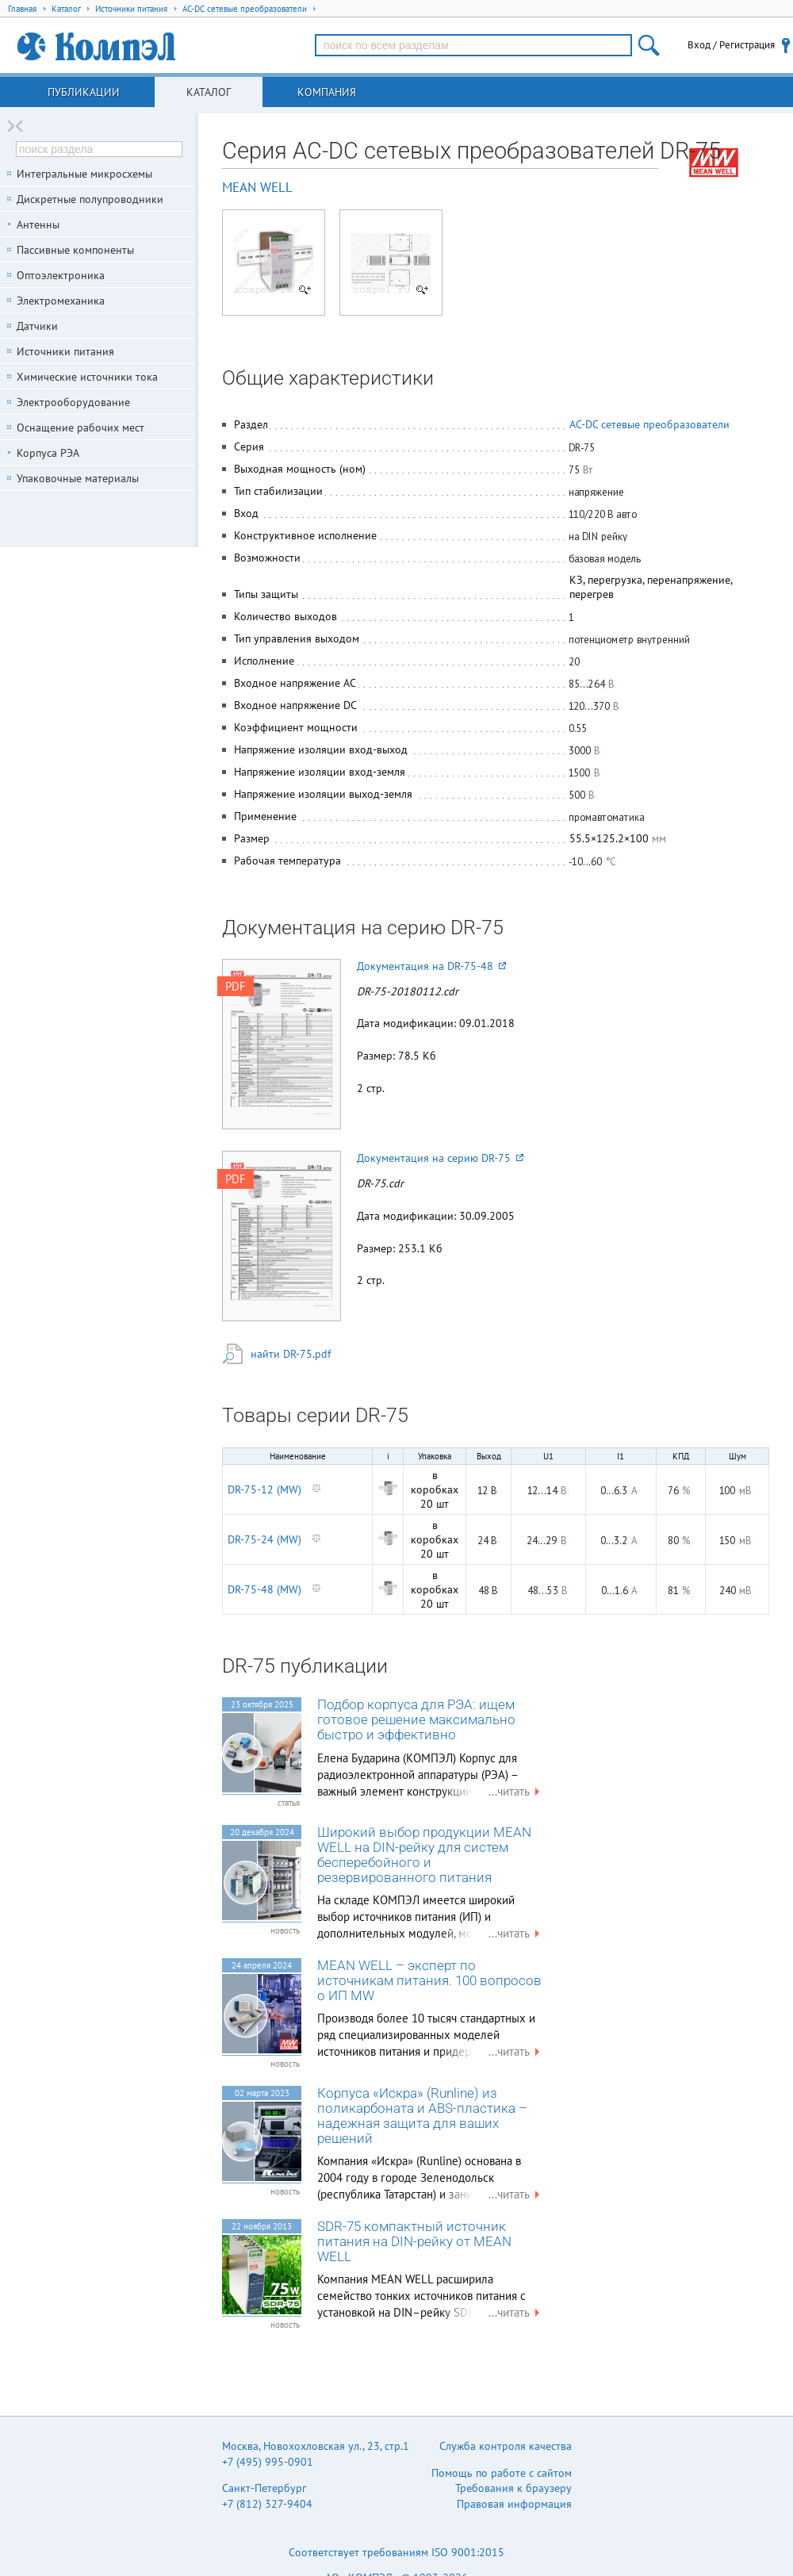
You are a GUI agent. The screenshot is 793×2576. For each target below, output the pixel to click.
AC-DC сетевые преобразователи (649, 424)
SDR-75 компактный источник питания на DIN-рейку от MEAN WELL (414, 2241)
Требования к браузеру (513, 2488)
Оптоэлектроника (61, 275)
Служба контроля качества (505, 2446)
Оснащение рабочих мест (80, 427)
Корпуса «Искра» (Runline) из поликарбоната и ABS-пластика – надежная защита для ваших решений (422, 2116)
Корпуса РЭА (48, 453)
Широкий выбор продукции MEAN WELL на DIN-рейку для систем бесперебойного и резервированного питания (424, 1855)
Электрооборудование (73, 402)
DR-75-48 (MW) (264, 1589)
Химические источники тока (87, 377)
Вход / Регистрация (731, 45)
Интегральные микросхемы (84, 174)
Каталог (208, 92)
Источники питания (65, 351)
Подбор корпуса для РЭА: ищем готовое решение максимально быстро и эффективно (416, 1719)
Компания (326, 92)
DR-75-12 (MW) (264, 1489)
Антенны (38, 224)
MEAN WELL (257, 187)
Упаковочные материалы (78, 478)
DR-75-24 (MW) (264, 1539)
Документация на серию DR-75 (440, 1158)
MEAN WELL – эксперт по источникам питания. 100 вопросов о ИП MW (429, 1980)
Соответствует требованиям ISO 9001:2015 (396, 2552)
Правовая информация (514, 2504)
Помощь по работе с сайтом (501, 2473)
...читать (516, 1791)
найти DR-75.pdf (291, 1354)
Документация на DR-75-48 (431, 966)
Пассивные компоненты (75, 250)
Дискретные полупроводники (90, 199)
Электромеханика (61, 300)
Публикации (84, 92)
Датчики (37, 326)
